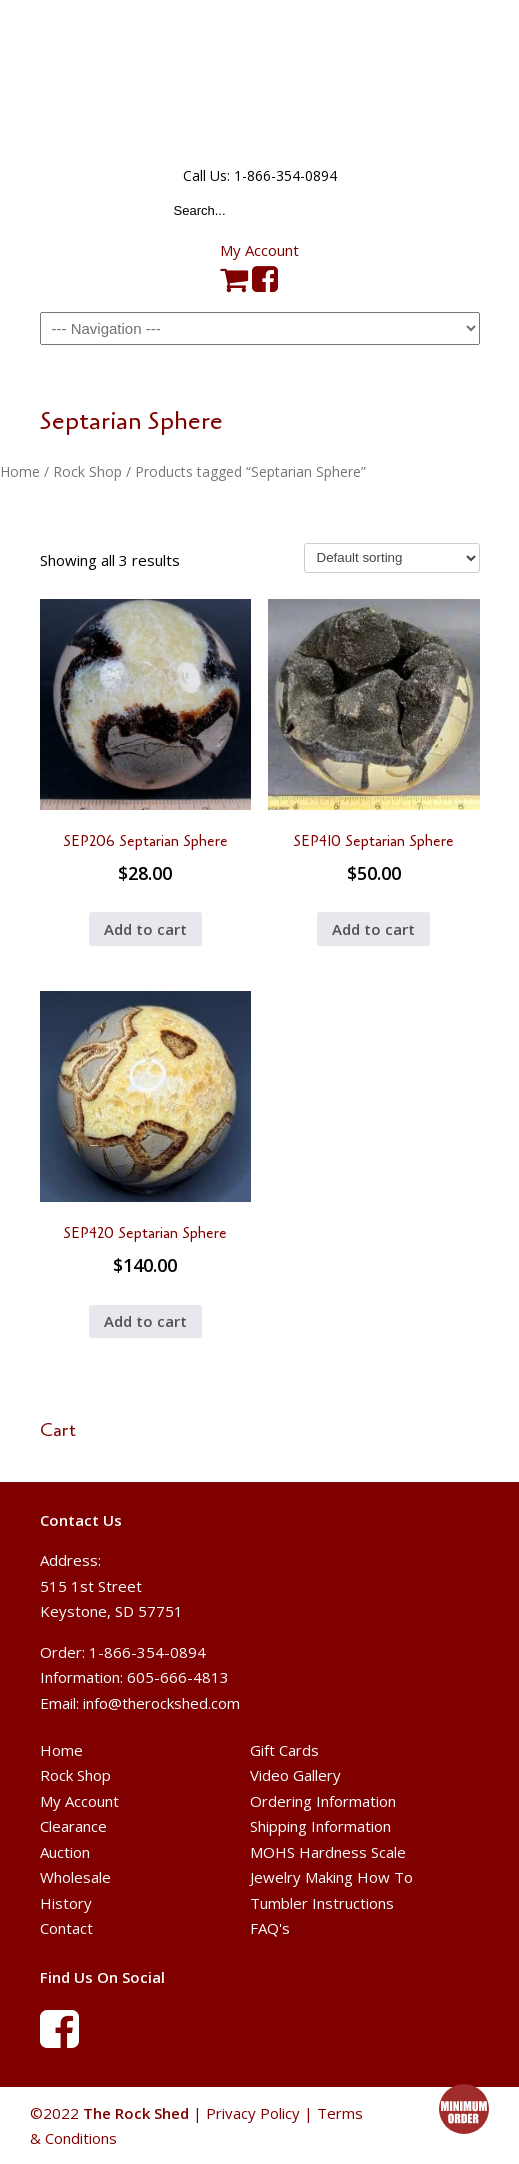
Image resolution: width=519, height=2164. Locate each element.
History (66, 1903)
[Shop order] (392, 558)
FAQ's (270, 1928)
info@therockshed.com (161, 1703)
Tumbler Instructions (322, 1903)
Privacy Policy (253, 2113)
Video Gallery (295, 1775)
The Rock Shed (260, 81)
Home (20, 471)
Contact (66, 1928)
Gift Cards (284, 1750)
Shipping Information (320, 1826)
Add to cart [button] (145, 929)
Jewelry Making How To (331, 1877)
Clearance (73, 1826)
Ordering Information (323, 1801)
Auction (65, 1852)
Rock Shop (87, 471)
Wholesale (75, 1877)
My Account (259, 250)
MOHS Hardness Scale (328, 1852)
